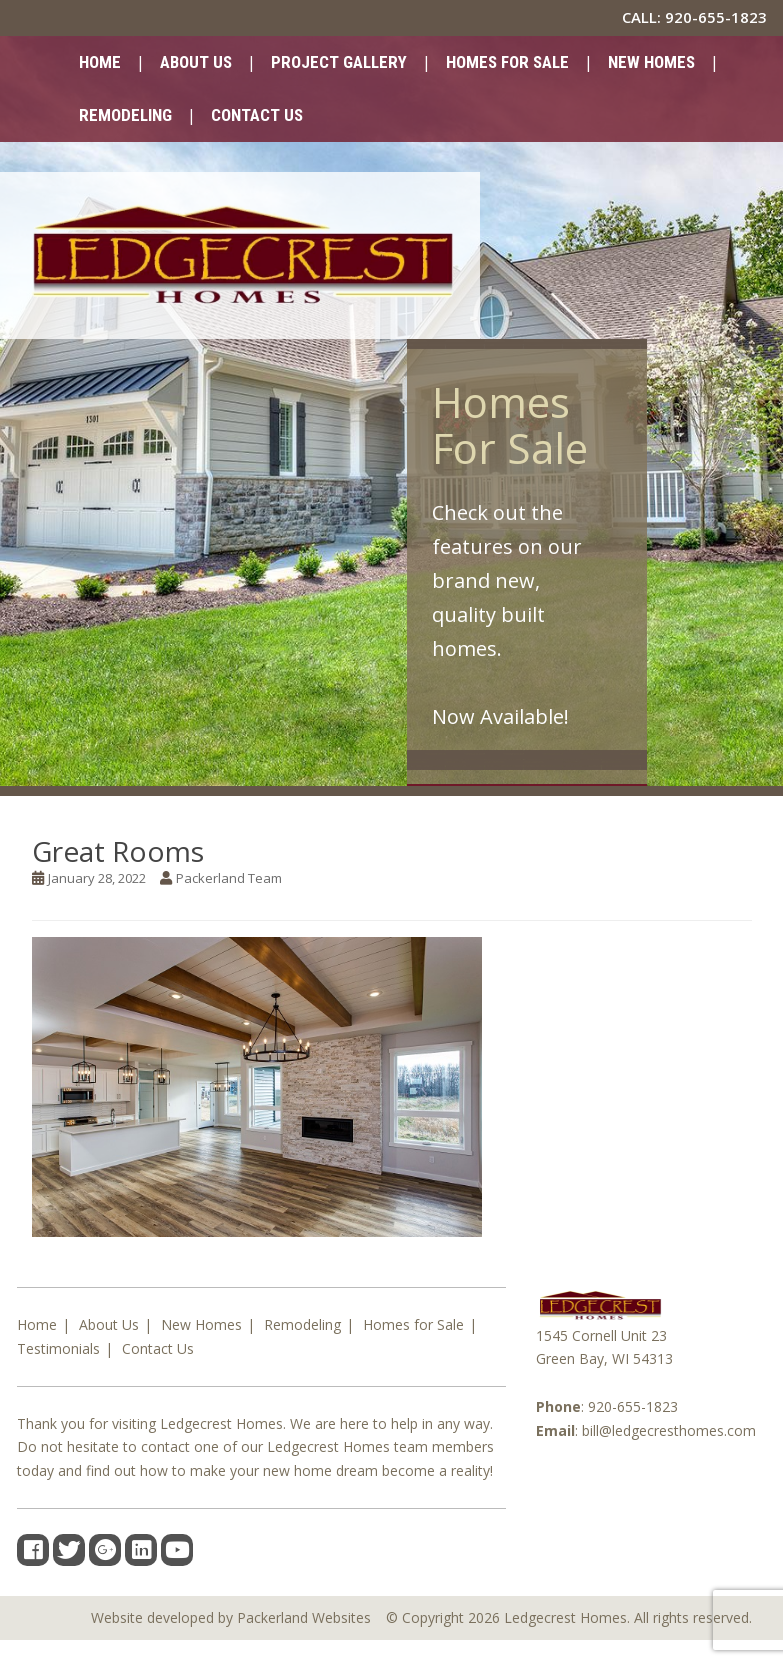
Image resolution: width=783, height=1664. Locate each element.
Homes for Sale (507, 62)
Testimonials (58, 1348)
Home (100, 62)
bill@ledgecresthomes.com (669, 1430)
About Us (196, 62)
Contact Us (257, 115)
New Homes (651, 62)
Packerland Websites (304, 1617)
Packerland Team (229, 878)
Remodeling (125, 115)
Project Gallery (339, 62)
